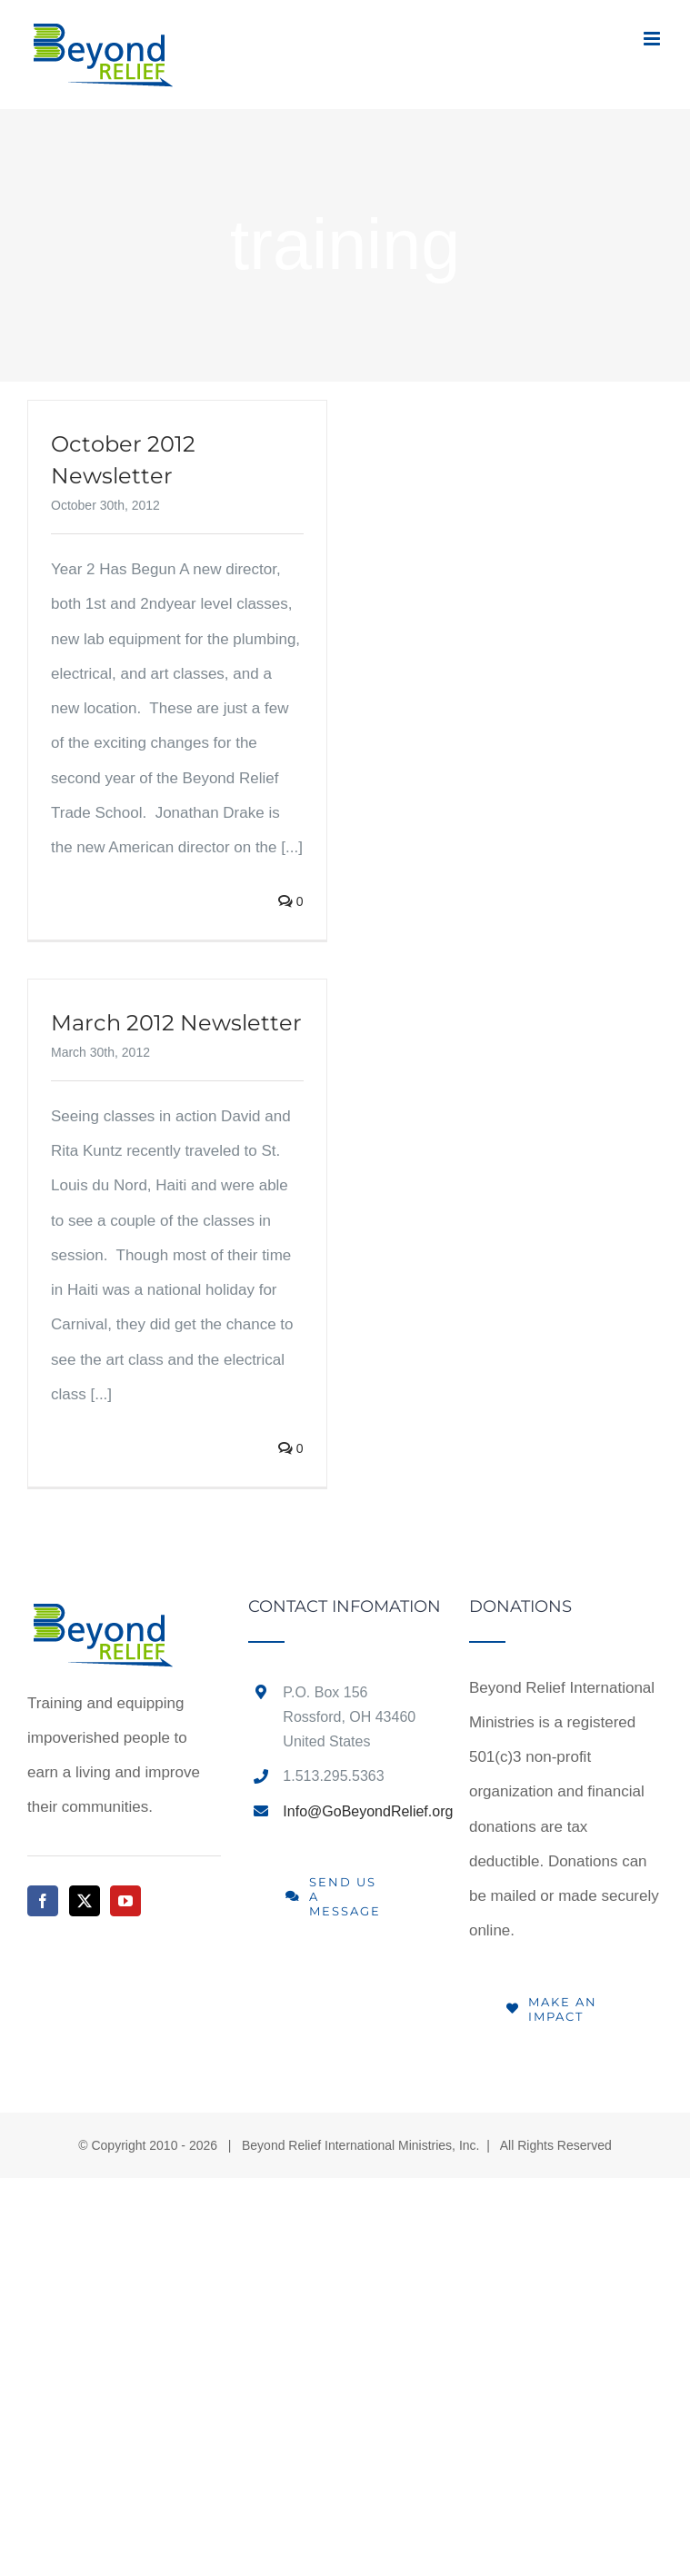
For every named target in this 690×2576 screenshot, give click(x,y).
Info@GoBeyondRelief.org (362, 1811)
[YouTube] (125, 1900)
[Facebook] (42, 1900)
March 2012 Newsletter (176, 1023)
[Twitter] (84, 1900)
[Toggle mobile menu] (653, 38)
